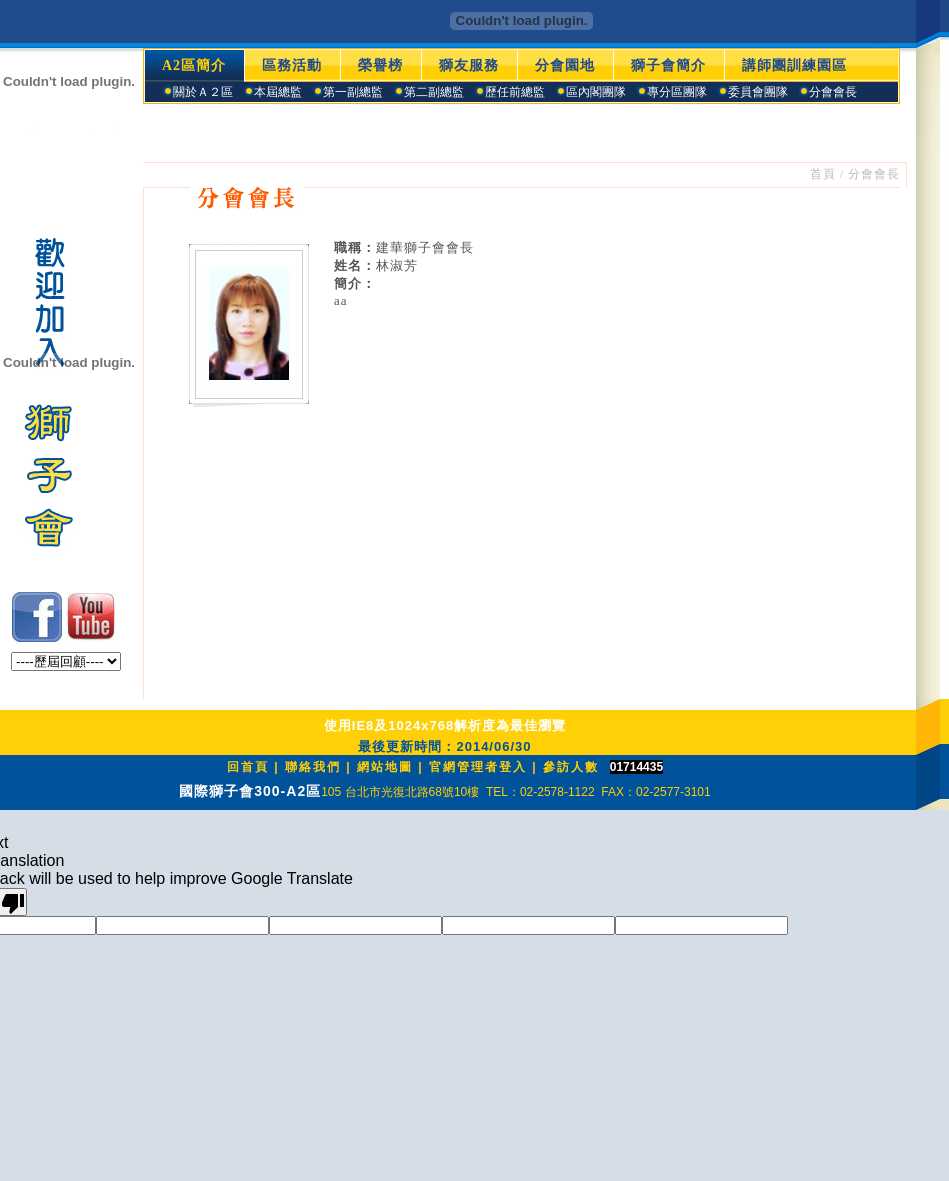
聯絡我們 (313, 767)
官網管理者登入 (478, 767)
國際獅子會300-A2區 (250, 791)
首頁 (823, 174)
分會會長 (874, 174)
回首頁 (248, 767)
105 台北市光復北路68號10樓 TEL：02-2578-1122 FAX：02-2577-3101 (516, 792)
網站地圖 (385, 767)
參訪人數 (571, 767)
